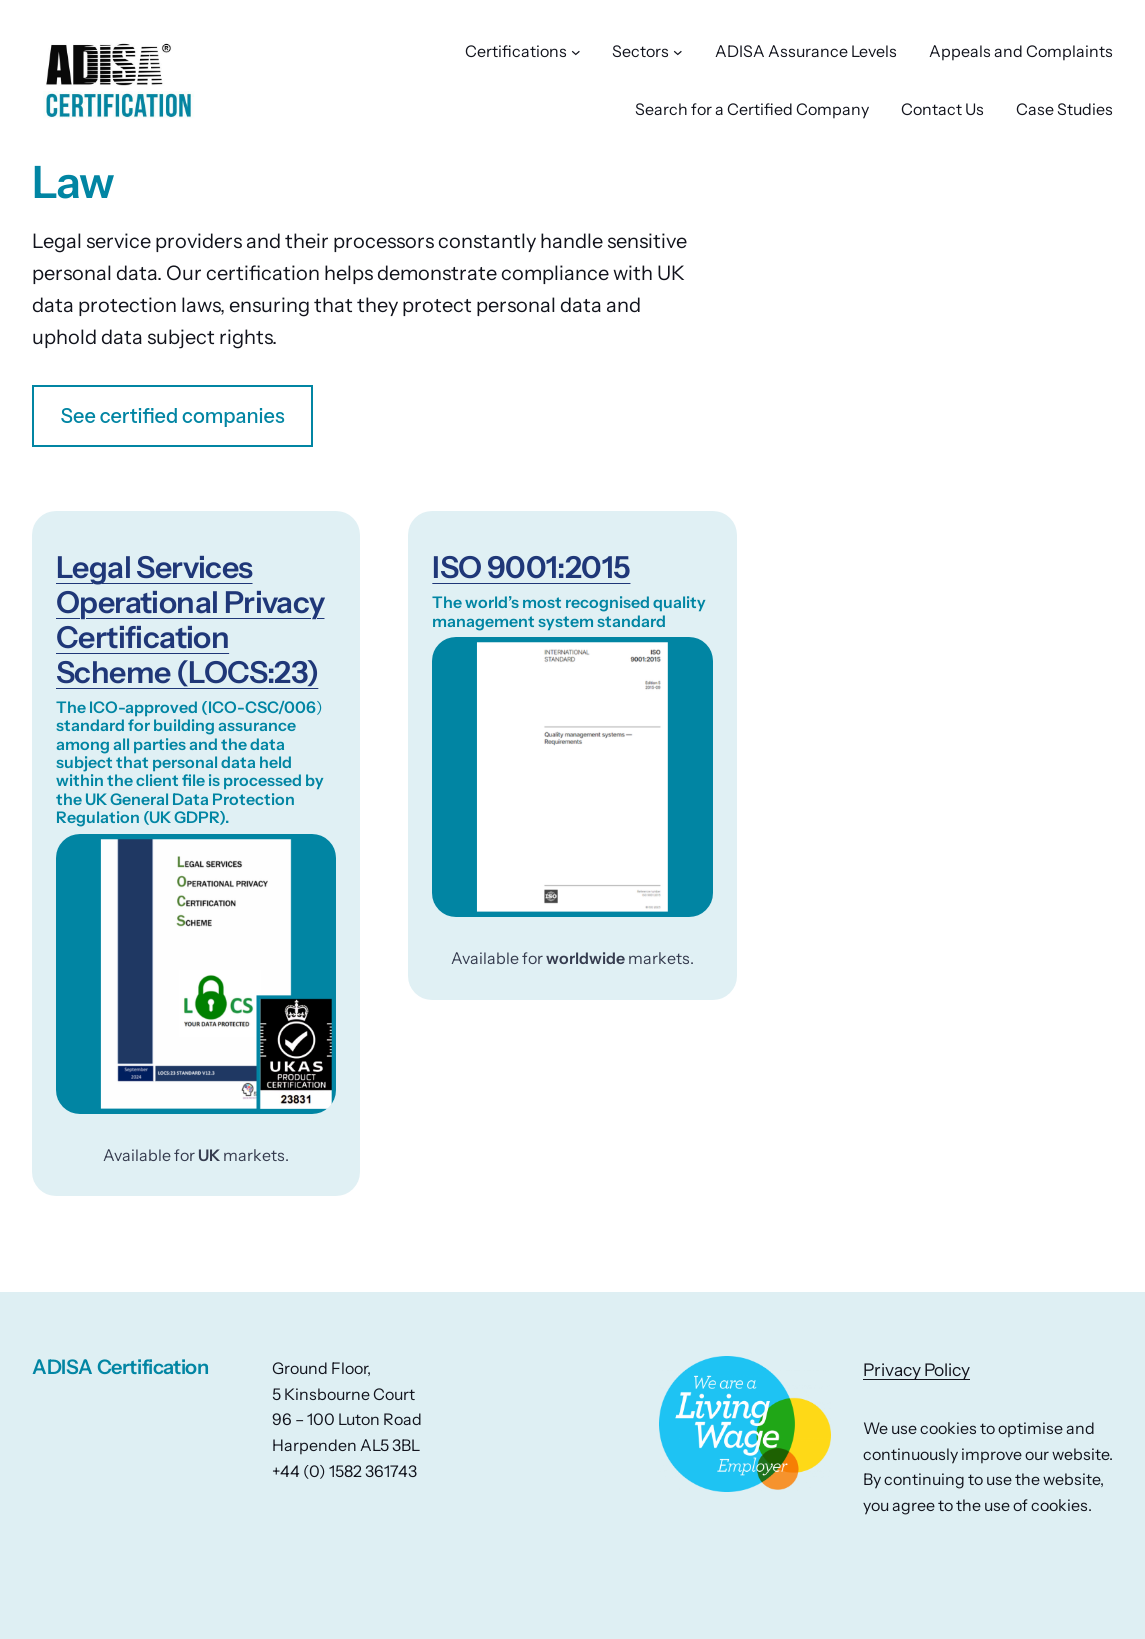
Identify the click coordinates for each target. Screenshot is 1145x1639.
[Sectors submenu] (678, 52)
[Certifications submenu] (576, 52)
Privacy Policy (916, 1369)
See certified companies (173, 416)
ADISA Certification (120, 1367)
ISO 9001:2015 (531, 567)
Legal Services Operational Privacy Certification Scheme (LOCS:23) (190, 620)
